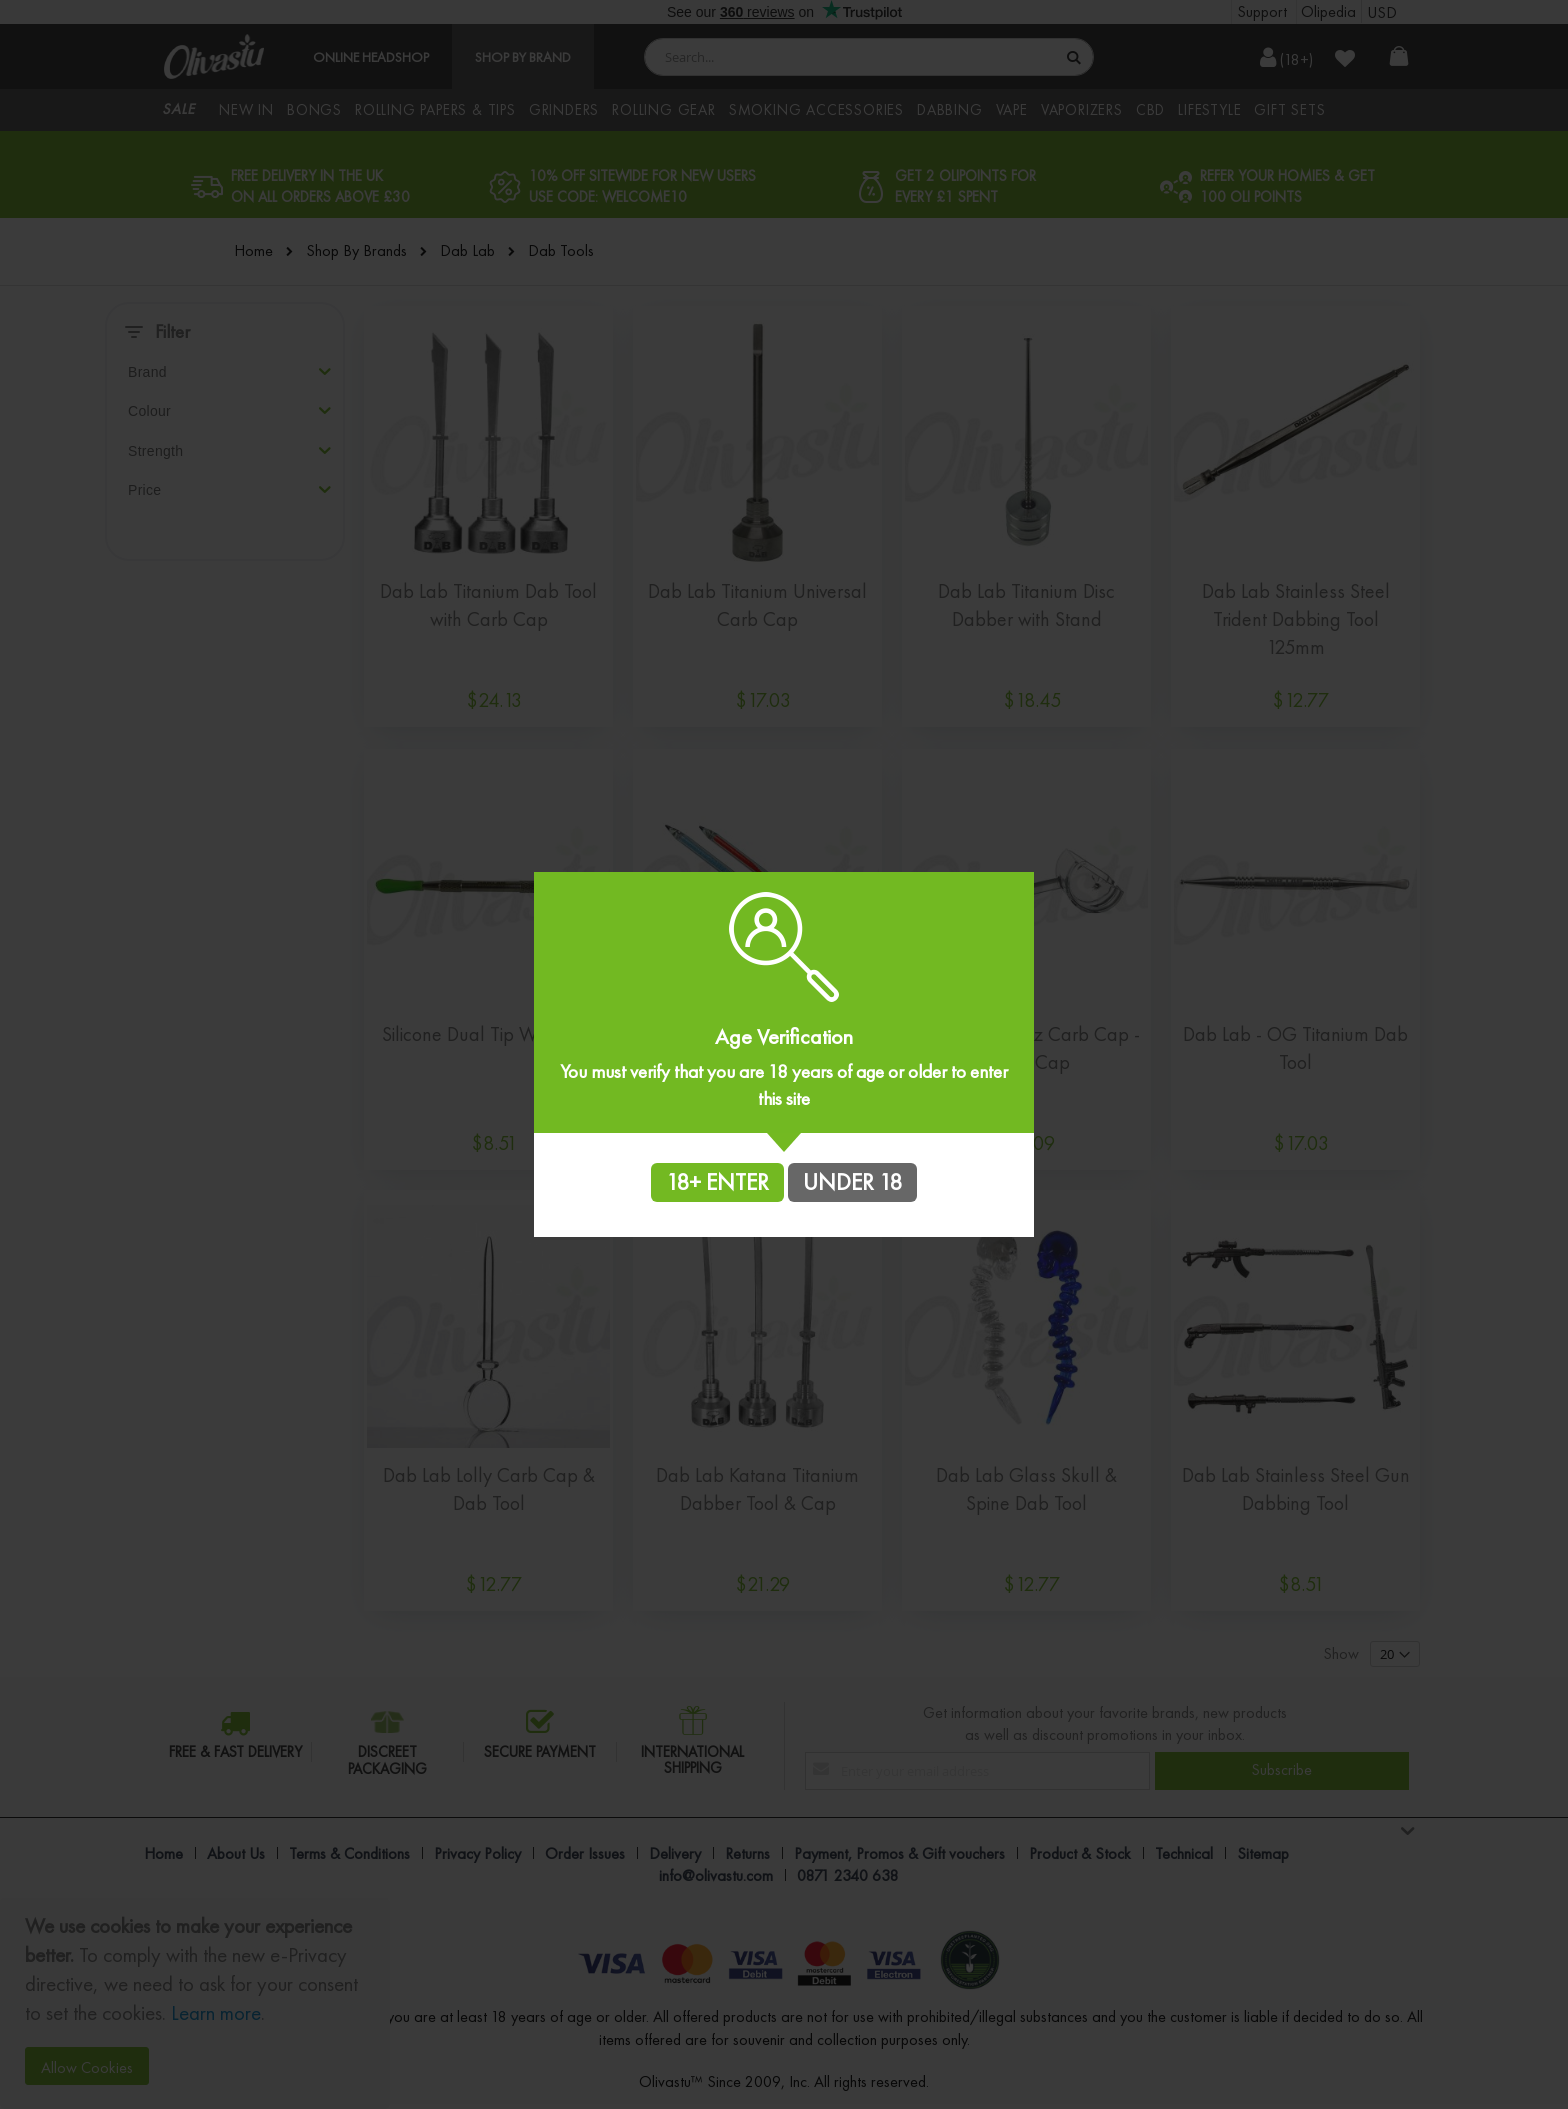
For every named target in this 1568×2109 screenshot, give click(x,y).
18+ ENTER (717, 1182)
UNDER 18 (852, 1182)
